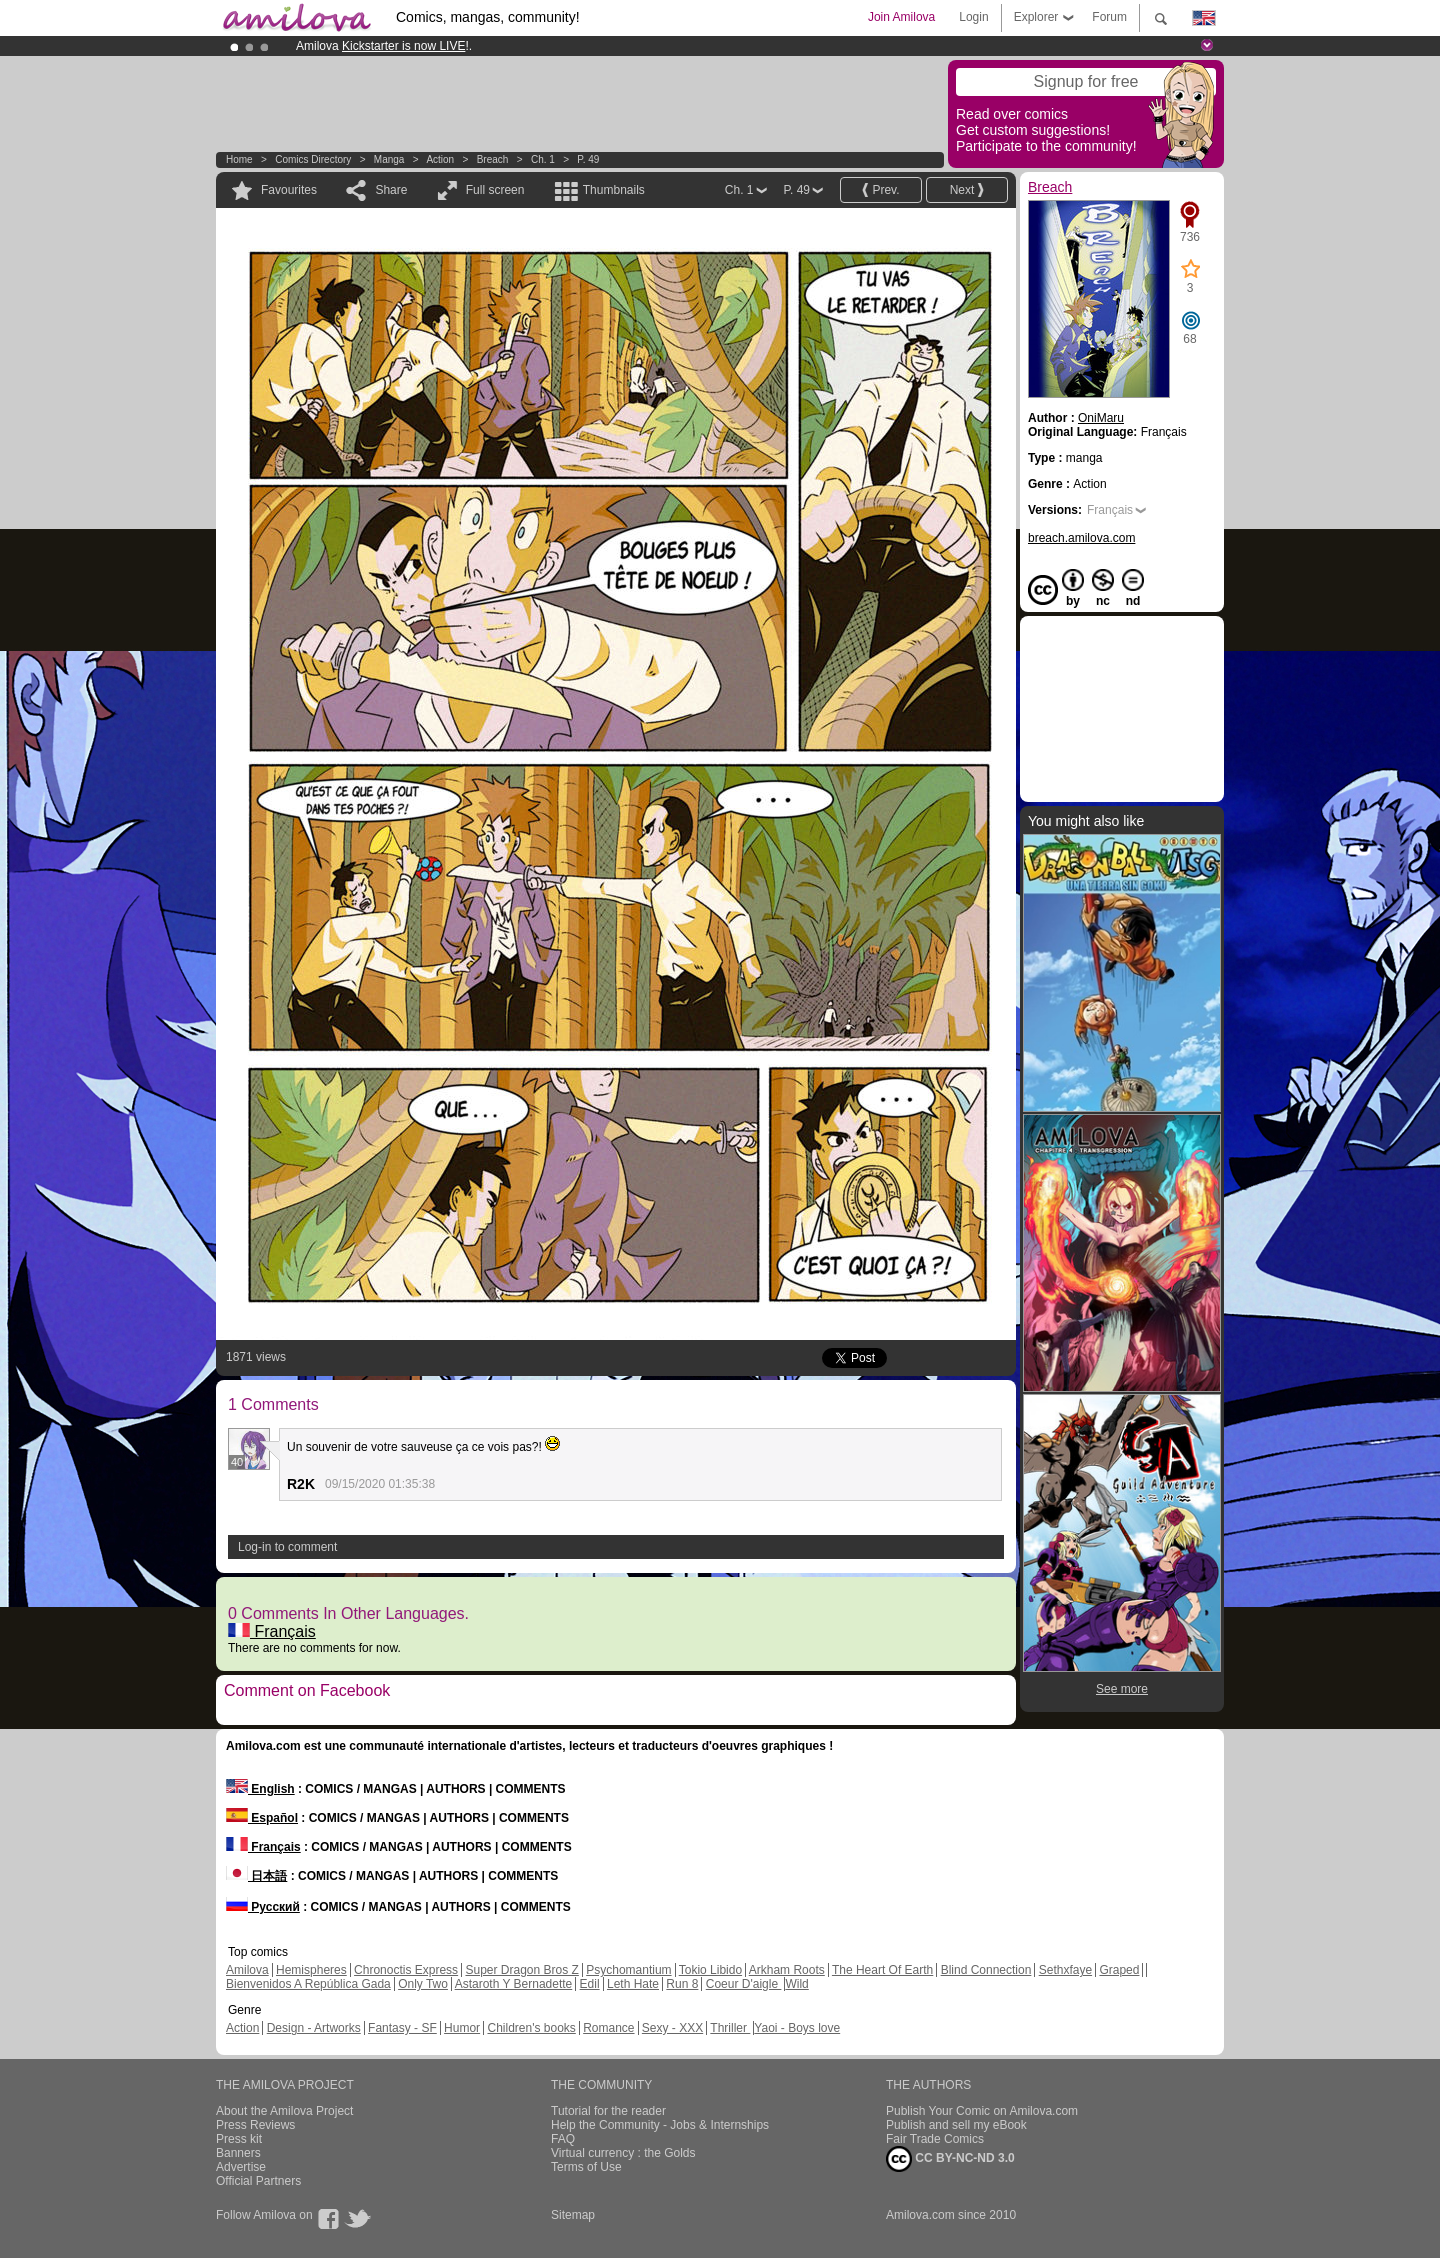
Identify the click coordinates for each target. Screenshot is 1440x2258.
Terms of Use (586, 2167)
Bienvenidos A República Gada (308, 1984)
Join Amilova (901, 17)
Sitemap (573, 2215)
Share (391, 190)
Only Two (423, 1984)
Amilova (247, 1970)
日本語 (256, 1876)
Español (262, 1818)
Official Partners (258, 2181)
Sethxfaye (1065, 1970)
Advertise (241, 2167)
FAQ (563, 2139)
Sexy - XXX (672, 2028)
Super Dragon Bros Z (521, 1970)
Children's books (531, 2028)
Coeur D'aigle (744, 1984)
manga (389, 159)
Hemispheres (311, 1970)
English (260, 1789)
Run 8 (682, 1984)
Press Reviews (255, 2125)
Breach (493, 159)
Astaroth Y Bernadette (514, 1984)
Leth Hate (633, 1984)
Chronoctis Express (406, 1970)
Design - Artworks (314, 2028)
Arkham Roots (787, 1970)
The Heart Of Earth (882, 1970)
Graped (1119, 1970)
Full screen (495, 190)
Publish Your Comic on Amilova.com (982, 2111)
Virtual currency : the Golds (623, 2153)
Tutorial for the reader (608, 2111)
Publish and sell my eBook (956, 2125)
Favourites (289, 190)
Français (272, 1631)
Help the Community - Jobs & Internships (660, 2125)
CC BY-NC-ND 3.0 (950, 2159)
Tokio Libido (710, 1970)
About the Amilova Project (284, 2111)
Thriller (730, 2028)
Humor (462, 2028)
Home (239, 159)
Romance (608, 2028)
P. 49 (588, 159)
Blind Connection (986, 1970)
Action (440, 159)
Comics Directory (313, 159)
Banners (238, 2153)
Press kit (239, 2139)
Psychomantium (628, 1970)
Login (973, 17)
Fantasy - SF (402, 2028)
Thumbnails (614, 190)
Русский (263, 1907)
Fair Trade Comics (935, 2139)
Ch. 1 (543, 159)
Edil (590, 1984)
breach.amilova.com (1081, 538)
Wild (796, 1984)
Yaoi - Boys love (797, 2028)
